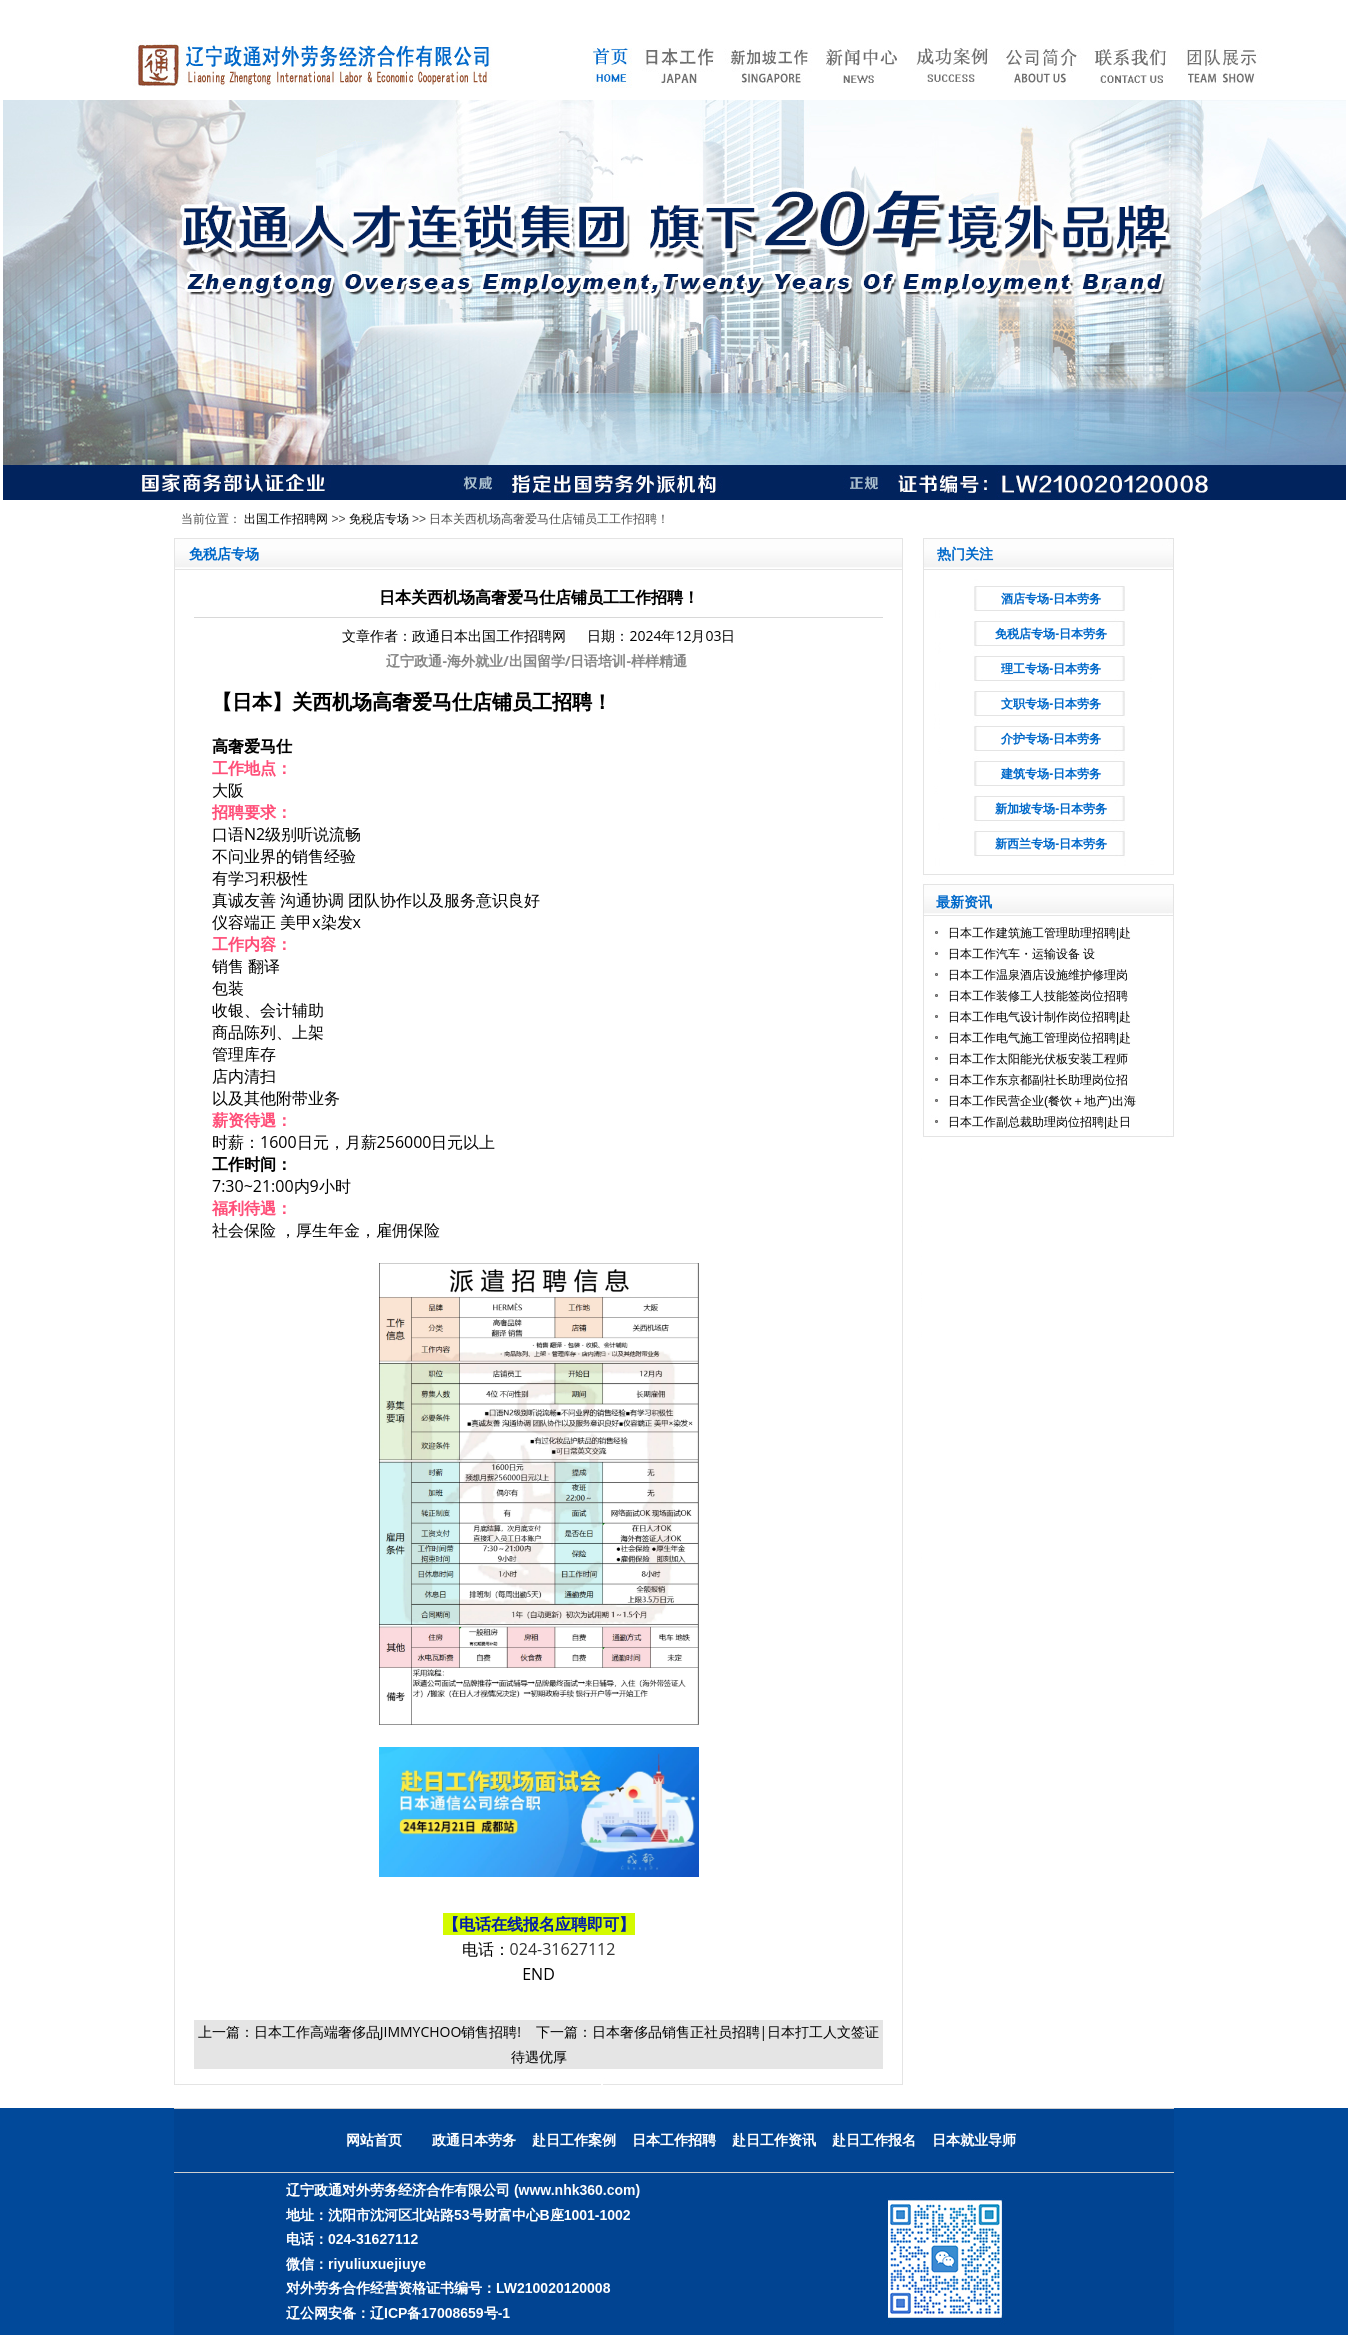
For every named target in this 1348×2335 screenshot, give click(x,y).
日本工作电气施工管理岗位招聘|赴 (1039, 1038)
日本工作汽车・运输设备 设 (1021, 954)
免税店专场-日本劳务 (1051, 634)
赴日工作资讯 (774, 2140)
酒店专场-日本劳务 (1051, 599)
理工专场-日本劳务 (1051, 669)
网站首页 (374, 2140)
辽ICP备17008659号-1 (440, 2313)
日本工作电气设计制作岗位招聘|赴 (1039, 1017)
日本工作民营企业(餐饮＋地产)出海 (1042, 1101)
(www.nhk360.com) (577, 2190)
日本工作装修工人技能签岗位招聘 (1038, 996)
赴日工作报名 (874, 2140)
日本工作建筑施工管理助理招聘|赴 (1039, 933)
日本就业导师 (974, 2140)
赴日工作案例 (574, 2140)
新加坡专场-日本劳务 (1051, 809)
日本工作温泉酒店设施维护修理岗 (1038, 975)
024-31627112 (563, 1949)
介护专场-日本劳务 (1051, 739)
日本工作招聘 (674, 2140)
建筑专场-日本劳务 (1051, 774)
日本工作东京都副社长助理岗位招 (1038, 1080)
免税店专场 (379, 519)
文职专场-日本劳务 (1051, 704)
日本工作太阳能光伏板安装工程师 (1038, 1059)
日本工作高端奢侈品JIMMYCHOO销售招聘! (387, 2031)
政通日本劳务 (474, 2140)
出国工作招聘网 (286, 519)
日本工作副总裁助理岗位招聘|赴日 (1039, 1122)
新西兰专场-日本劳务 (1051, 844)
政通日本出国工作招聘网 (489, 635)
